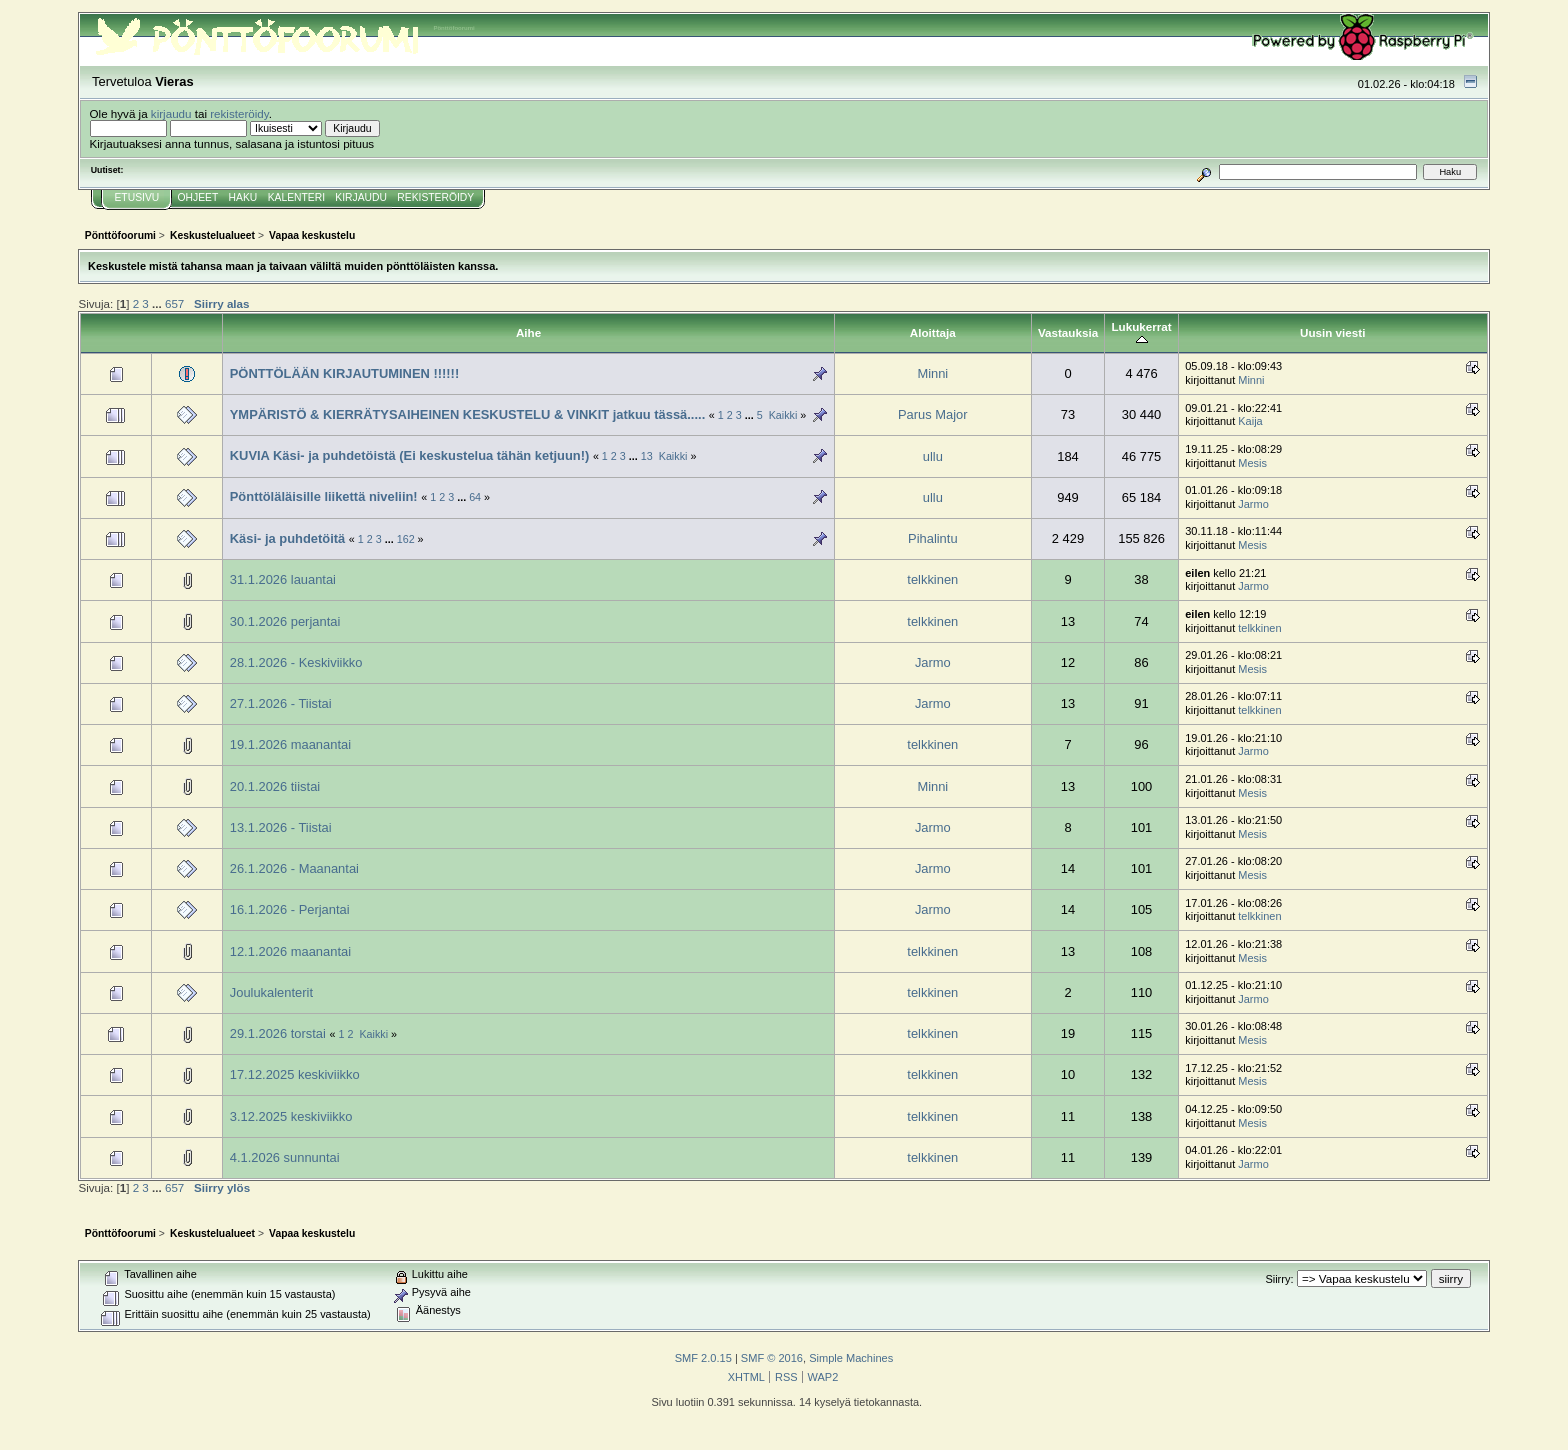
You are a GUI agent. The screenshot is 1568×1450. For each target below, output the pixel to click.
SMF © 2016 (772, 1358)
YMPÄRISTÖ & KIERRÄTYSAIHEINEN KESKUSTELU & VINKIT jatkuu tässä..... (469, 414)
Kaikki (783, 415)
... (158, 303)
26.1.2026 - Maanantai (294, 868)
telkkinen (932, 579)
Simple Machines (851, 1358)
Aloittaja (933, 332)
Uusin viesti (1332, 332)
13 (647, 456)
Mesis (1252, 463)
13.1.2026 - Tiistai (281, 827)
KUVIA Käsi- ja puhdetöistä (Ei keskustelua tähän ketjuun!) (410, 455)
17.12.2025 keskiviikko (295, 1074)
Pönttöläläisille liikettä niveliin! (324, 496)
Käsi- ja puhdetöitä (287, 538)
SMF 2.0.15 (703, 1358)
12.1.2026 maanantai (290, 951)
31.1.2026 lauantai (283, 579)
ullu (933, 456)
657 (174, 303)
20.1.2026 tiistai (275, 786)
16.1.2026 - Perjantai (290, 909)
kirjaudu (171, 113)
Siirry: (1279, 1279)
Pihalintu (933, 538)
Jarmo (1253, 504)
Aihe (528, 332)
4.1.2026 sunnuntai (285, 1157)
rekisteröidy (239, 113)
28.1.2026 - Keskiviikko (296, 662)
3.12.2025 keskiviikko (291, 1116)
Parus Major (933, 414)
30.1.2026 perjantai (285, 621)
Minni (932, 373)
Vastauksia (1068, 332)
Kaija (1250, 421)
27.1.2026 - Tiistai (281, 703)
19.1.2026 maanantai (290, 744)
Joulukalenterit (271, 992)
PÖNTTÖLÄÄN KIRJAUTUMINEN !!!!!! (344, 373)
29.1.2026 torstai (280, 1033)
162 (406, 539)
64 (475, 497)
